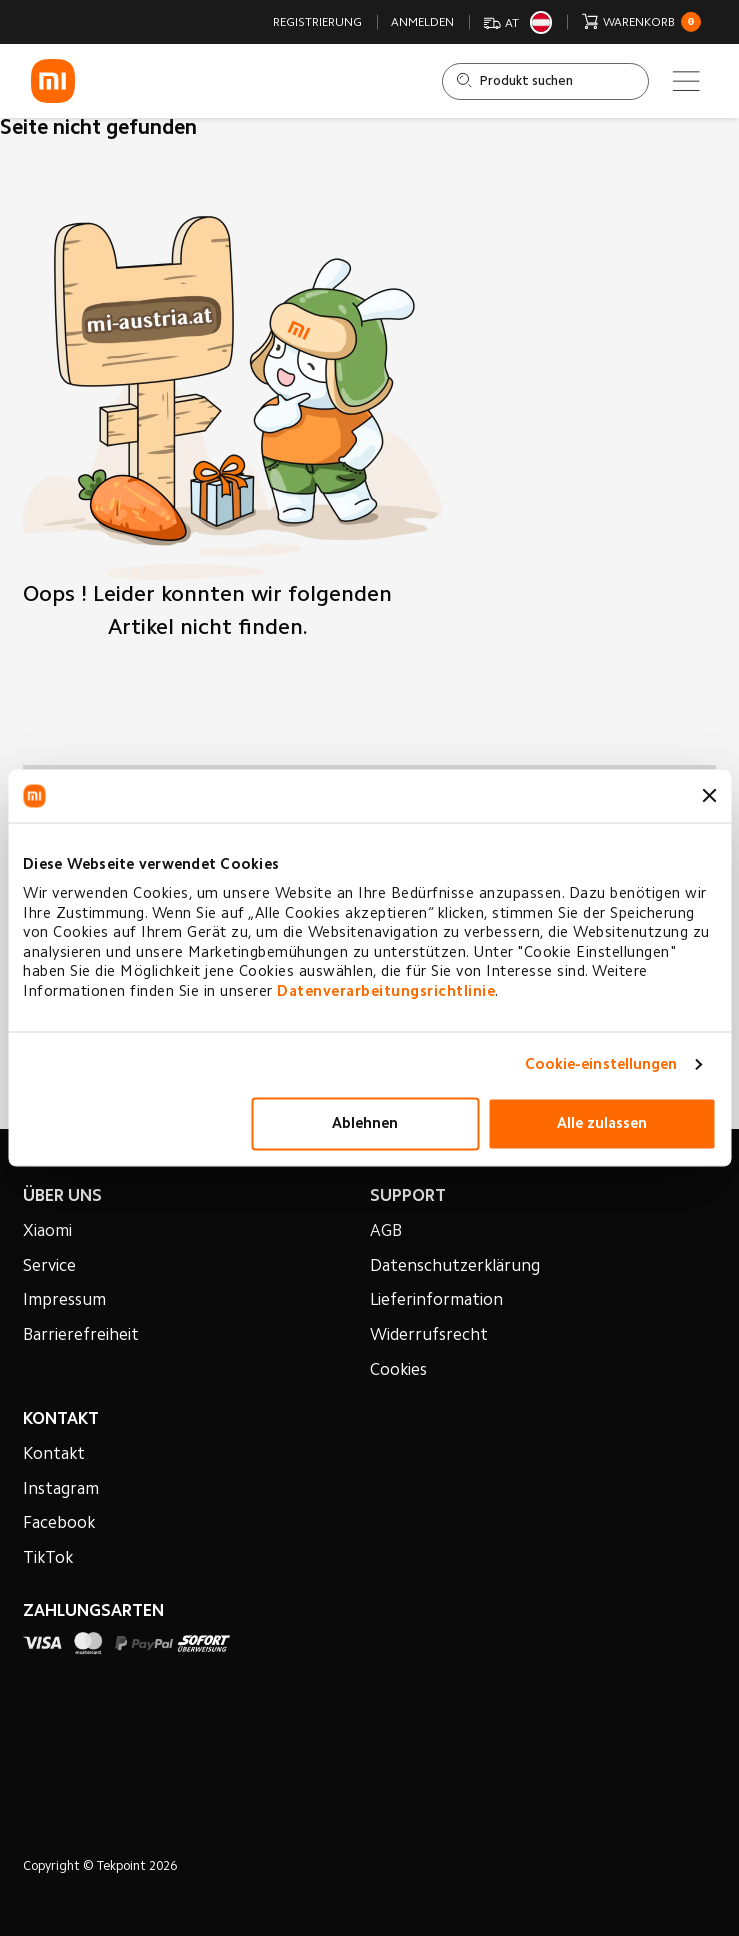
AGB (386, 1232)
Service (49, 1267)
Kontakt (54, 1455)
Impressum (64, 1301)
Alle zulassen (602, 1123)
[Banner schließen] (709, 796)
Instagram (61, 1490)
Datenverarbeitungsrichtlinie (386, 991)
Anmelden (422, 23)
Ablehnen (365, 1123)
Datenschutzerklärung (455, 1267)
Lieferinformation (436, 1301)
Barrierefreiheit (81, 1336)
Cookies (398, 1371)
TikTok (48, 1559)
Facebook (59, 1524)
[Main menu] (686, 81)
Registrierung (317, 23)
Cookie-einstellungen (601, 1064)
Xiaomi (47, 1232)
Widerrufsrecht (429, 1336)
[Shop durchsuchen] (545, 81)
